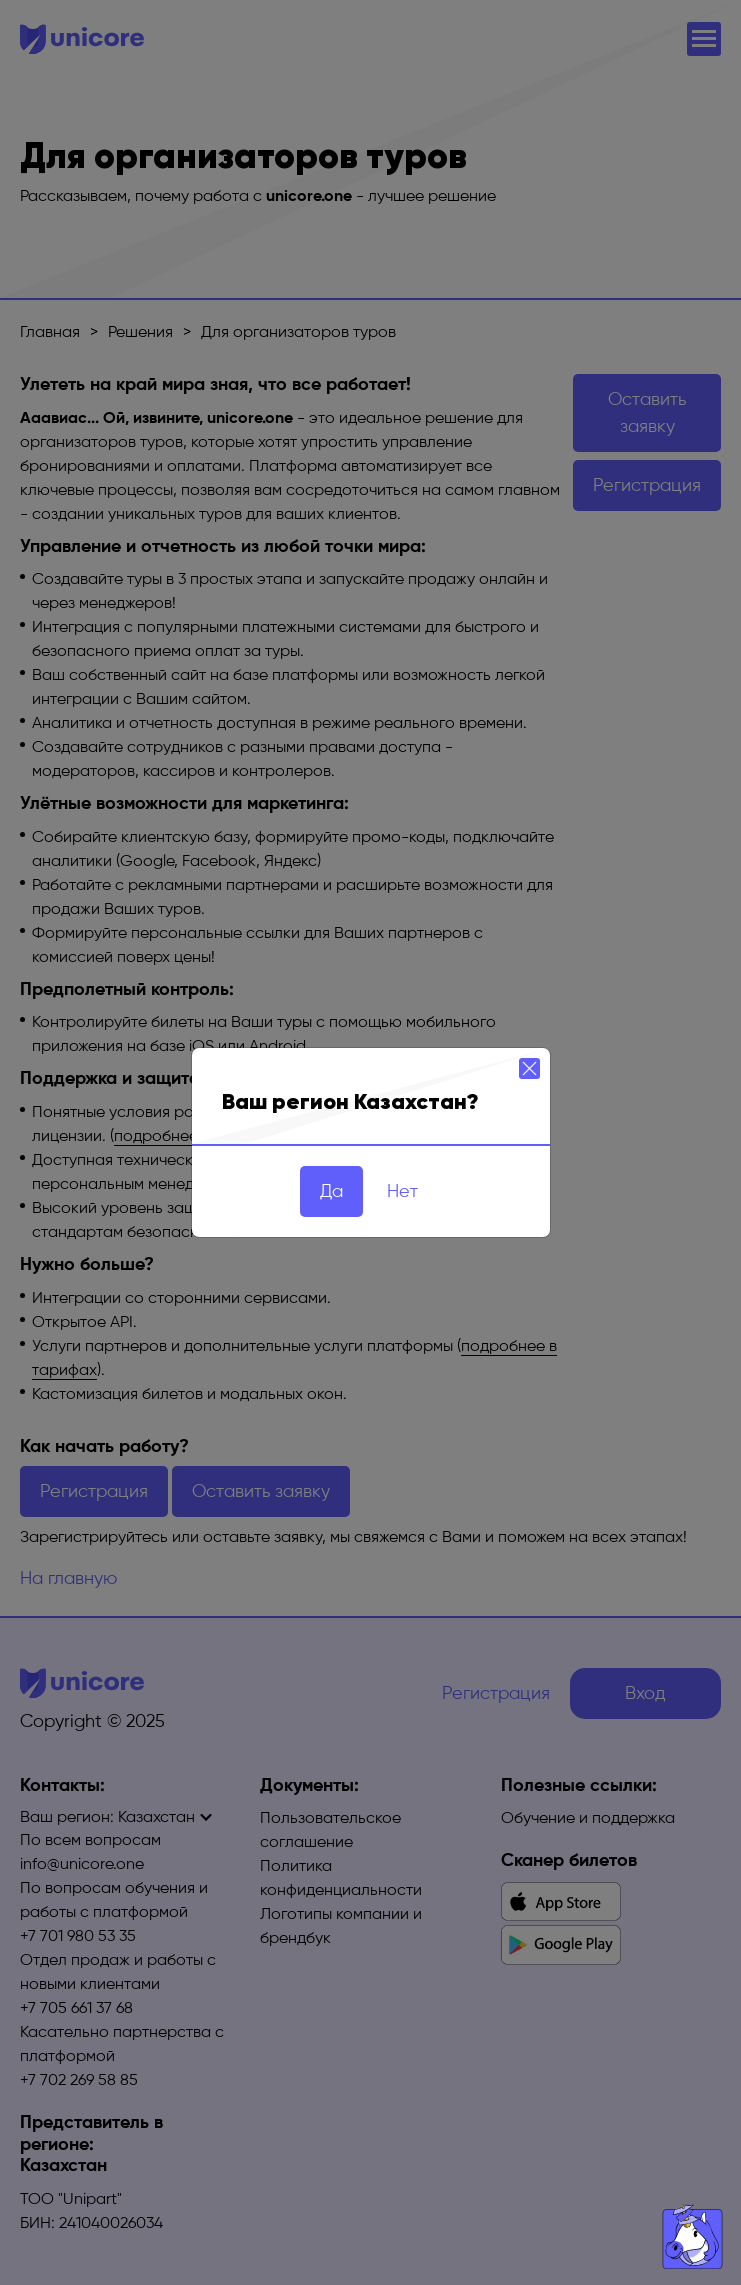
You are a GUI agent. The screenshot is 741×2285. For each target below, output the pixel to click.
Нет (402, 1191)
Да (331, 1191)
